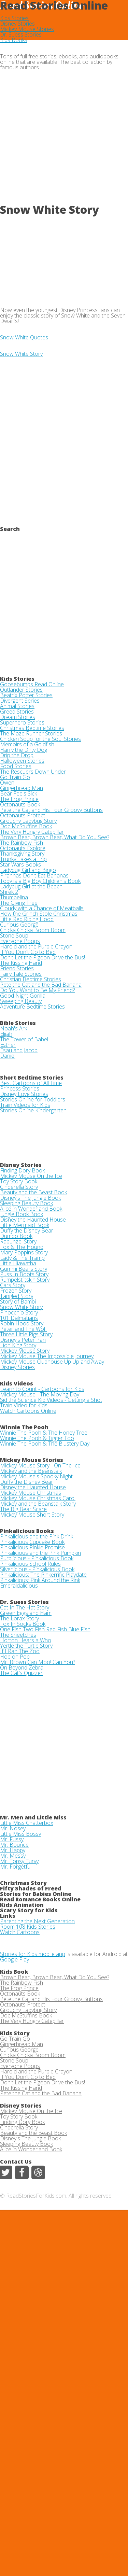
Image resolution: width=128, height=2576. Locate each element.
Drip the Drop (16, 755)
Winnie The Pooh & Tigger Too (37, 1438)
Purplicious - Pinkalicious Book (36, 1558)
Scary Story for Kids (29, 1910)
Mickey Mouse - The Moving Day (39, 1394)
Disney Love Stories (24, 1094)
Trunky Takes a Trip (23, 859)
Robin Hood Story (21, 1323)
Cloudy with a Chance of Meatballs (42, 908)
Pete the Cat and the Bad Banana (41, 984)
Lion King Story (18, 1345)
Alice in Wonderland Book (31, 1208)
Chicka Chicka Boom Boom (33, 930)
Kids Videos (16, 1383)
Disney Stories (17, 23)
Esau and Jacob (19, 1050)
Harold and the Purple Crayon (36, 946)
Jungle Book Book (21, 1214)
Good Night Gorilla (22, 995)
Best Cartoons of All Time (31, 1083)
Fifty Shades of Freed (30, 1888)
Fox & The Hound (21, 1247)
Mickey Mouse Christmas (30, 1492)
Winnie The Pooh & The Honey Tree (43, 1432)
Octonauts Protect (22, 815)
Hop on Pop (15, 1656)
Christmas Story (23, 1883)
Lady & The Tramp (22, 1258)
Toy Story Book (18, 1181)
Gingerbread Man (21, 788)
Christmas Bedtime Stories (32, 728)
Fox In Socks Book (22, 1624)
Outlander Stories (21, 689)
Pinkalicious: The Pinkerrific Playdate (43, 1574)
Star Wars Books (20, 864)
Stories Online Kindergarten (33, 1110)
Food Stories (15, 766)
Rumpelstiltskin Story (24, 1279)
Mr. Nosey (13, 1828)
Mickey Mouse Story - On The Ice (40, 1465)
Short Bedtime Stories (31, 1077)
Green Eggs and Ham (26, 1613)
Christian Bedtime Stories (30, 979)
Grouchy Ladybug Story (28, 821)
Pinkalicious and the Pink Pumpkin (40, 1553)
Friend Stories (17, 968)
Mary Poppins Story (24, 1252)
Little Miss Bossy (20, 1834)
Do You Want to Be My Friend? (37, 990)
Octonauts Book (20, 804)
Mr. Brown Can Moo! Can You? (37, 1662)
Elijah (6, 1034)
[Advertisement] (64, 139)
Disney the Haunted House (33, 1219)
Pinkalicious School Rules (30, 1563)
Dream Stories (17, 717)
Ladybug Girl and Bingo (28, 870)
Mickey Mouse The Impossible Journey (47, 1356)
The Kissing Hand (21, 963)
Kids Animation (22, 1905)
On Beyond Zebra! (22, 1667)
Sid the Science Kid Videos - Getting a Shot (51, 1400)
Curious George (19, 924)
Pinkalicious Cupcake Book (32, 1542)
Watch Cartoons (20, 1932)
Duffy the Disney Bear (26, 1230)
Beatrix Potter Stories (26, 695)
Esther (8, 1044)
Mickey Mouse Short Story (32, 1514)
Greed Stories (17, 711)
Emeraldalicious (19, 1585)
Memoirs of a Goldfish (27, 744)
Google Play (14, 1959)
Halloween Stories (22, 760)
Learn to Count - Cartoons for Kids (42, 1389)
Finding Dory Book (22, 1170)
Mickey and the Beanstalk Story (38, 1503)
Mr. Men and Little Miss (33, 1817)
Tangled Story (16, 1296)
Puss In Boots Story (24, 1274)
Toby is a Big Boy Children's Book (40, 881)
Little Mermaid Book (24, 1225)
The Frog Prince (19, 799)
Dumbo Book (16, 1236)
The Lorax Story (19, 1618)
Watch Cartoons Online (28, 1410)
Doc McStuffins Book (26, 826)
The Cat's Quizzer (21, 1673)
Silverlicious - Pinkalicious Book (37, 1569)
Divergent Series (20, 700)
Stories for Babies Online (35, 1894)
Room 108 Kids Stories (27, 1926)
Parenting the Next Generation (37, 1921)
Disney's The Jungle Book (30, 1197)
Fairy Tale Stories (21, 973)
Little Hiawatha (18, 1263)
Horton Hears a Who (25, 1640)
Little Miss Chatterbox (26, 1823)
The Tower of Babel (24, 1039)
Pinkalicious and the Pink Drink (36, 1536)
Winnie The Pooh (24, 1427)
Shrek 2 (9, 892)
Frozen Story (15, 1290)
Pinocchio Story (19, 1312)
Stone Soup (14, 935)
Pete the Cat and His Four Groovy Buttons (51, 810)
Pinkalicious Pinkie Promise (32, 1547)
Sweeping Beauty (21, 1001)
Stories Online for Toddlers (32, 1099)
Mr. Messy (13, 1855)
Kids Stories (14, 18)
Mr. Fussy (12, 1839)
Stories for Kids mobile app (32, 1954)
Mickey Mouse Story (24, 1350)
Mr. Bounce (14, 1844)
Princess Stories (19, 1088)
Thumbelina (14, 897)
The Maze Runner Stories (31, 733)
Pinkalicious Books (27, 1531)
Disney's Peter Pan (23, 1339)
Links (7, 1915)
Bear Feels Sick (18, 793)
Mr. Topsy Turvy (19, 1861)
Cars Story (12, 1285)
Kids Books (13, 40)
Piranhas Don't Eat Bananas (34, 875)
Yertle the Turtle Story (26, 1645)
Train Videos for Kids (25, 1105)
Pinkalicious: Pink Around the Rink (40, 1580)
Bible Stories (18, 1023)
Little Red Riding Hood (27, 919)
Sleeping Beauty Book (26, 1203)
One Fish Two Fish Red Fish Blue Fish (45, 1629)
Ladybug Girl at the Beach (31, 886)
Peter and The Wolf (23, 1329)
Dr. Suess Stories (21, 34)
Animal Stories (17, 706)
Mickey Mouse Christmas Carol (37, 1498)
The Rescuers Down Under (33, 771)
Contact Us (16, 2161)
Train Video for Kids (23, 1405)
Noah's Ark (13, 1028)
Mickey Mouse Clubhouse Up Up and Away (52, 1361)
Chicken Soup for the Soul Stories (40, 739)
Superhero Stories (22, 722)
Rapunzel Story (18, 1241)
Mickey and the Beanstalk (31, 1471)
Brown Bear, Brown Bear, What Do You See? (54, 837)
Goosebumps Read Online (32, 684)
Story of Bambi (18, 1301)
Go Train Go (15, 777)
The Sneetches (18, 1634)
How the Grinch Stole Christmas (38, 913)
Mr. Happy (12, 1850)
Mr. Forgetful (15, 1866)
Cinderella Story (19, 1187)
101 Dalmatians (19, 1318)
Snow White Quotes (24, 337)
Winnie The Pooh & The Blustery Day (44, 1443)
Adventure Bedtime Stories (32, 1006)
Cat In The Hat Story (24, 1607)
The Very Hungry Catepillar (32, 831)
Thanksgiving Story (22, 853)
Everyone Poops (20, 941)
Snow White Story (21, 353)
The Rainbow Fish (21, 842)
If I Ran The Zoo (20, 1651)
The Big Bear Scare (23, 1509)
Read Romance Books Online (40, 1899)
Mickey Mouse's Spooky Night (36, 1476)
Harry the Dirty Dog (23, 750)
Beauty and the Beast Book (33, 1192)
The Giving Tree (19, 902)
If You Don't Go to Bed (28, 952)
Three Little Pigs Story (26, 1334)
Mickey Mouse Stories (27, 29)
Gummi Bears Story (23, 1268)
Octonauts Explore (22, 848)
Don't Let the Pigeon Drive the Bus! (42, 957)
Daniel (7, 1055)
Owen (7, 782)
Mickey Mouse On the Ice (31, 1176)
